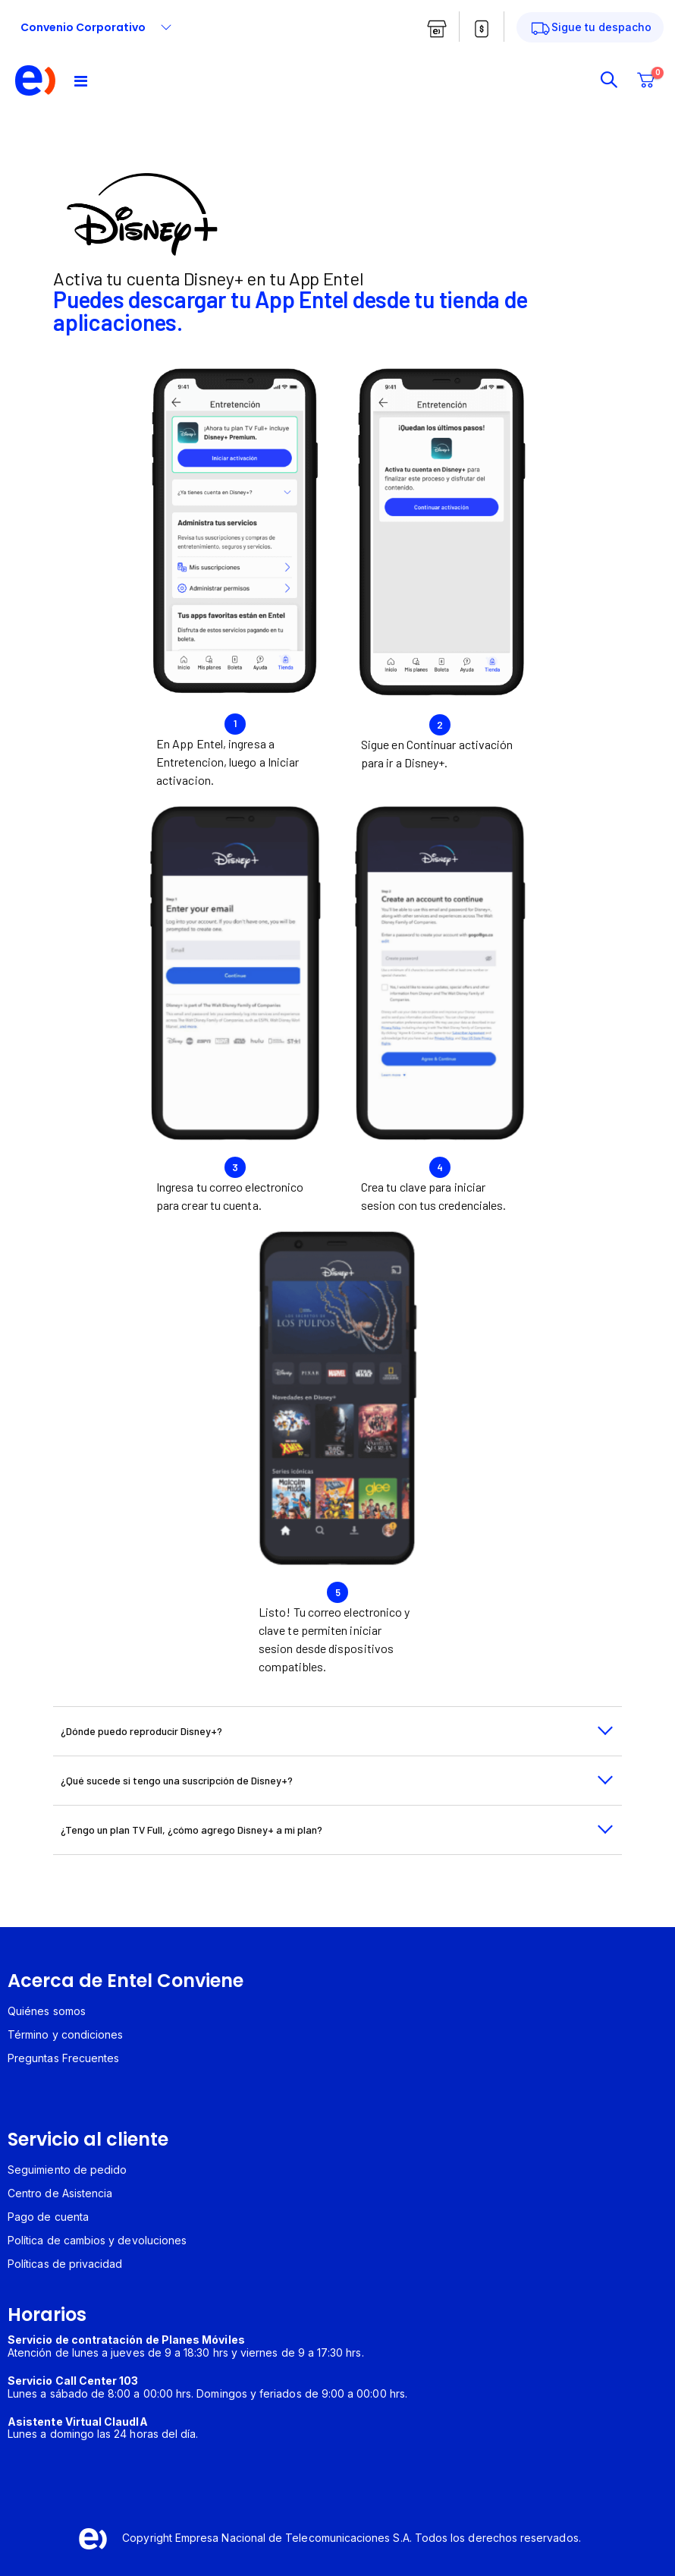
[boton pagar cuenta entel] (481, 28)
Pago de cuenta (48, 2216)
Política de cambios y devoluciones (97, 2240)
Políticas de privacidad (65, 2263)
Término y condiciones (65, 2034)
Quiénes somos (47, 2010)
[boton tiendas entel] (436, 28)
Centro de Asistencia (60, 2193)
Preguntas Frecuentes (63, 2058)
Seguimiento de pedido (67, 2169)
